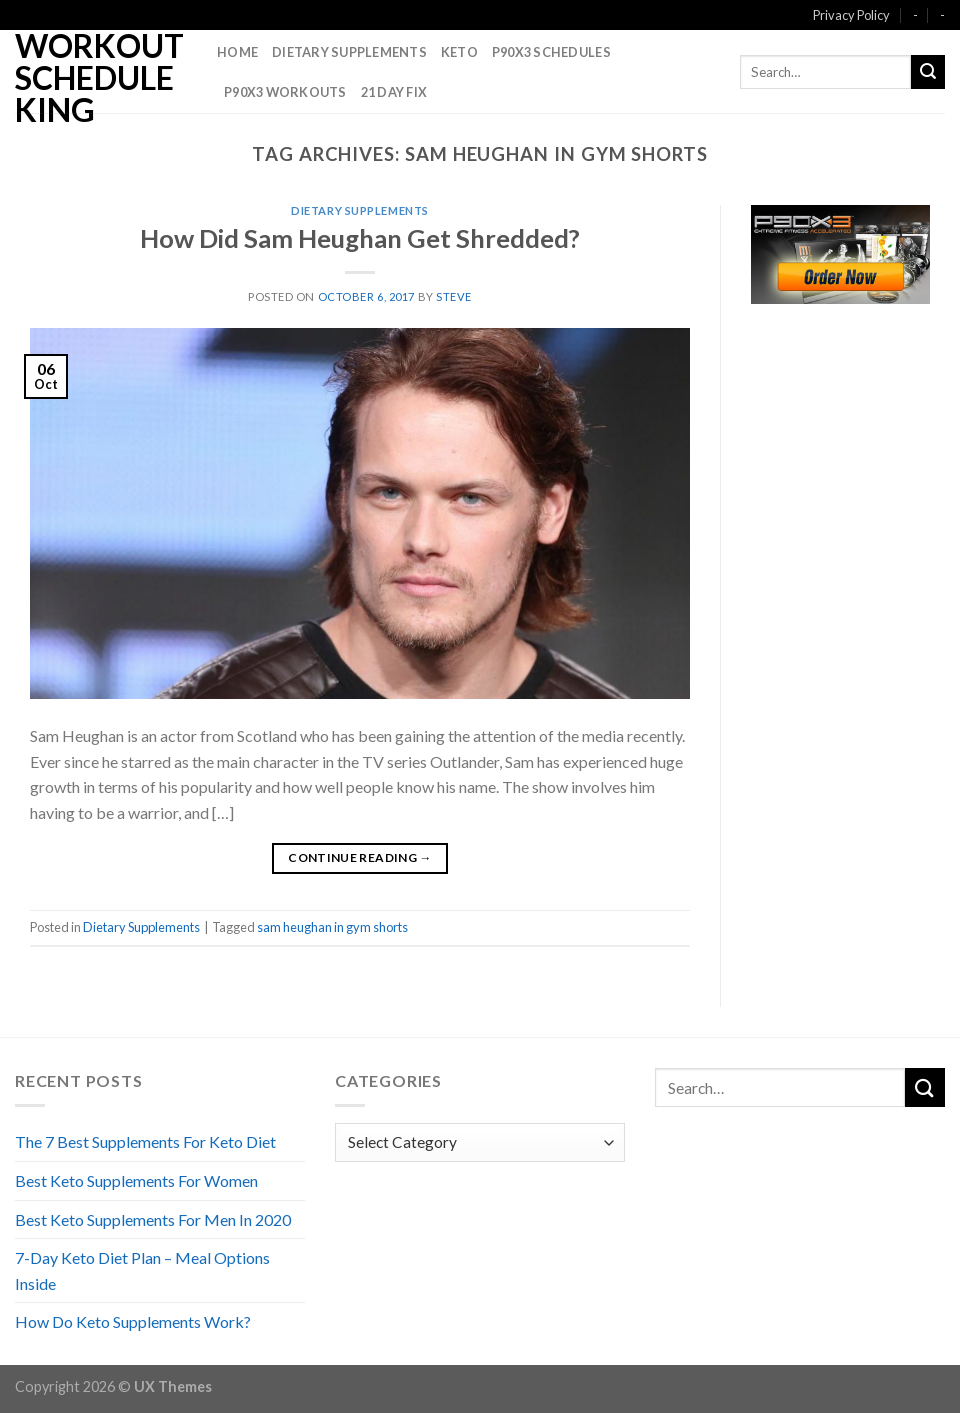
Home (237, 52)
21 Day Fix (394, 92)
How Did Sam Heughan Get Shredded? (360, 238)
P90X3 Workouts (285, 92)
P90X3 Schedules (551, 52)
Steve (454, 296)
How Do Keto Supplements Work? (133, 1321)
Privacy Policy (851, 15)
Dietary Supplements (349, 52)
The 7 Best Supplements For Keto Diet (145, 1141)
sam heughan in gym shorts (332, 927)
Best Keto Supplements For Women (136, 1180)
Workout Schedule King (99, 78)
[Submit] (928, 72)
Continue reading (360, 857)
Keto (459, 52)
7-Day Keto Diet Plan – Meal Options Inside (142, 1270)
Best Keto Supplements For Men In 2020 (153, 1219)
